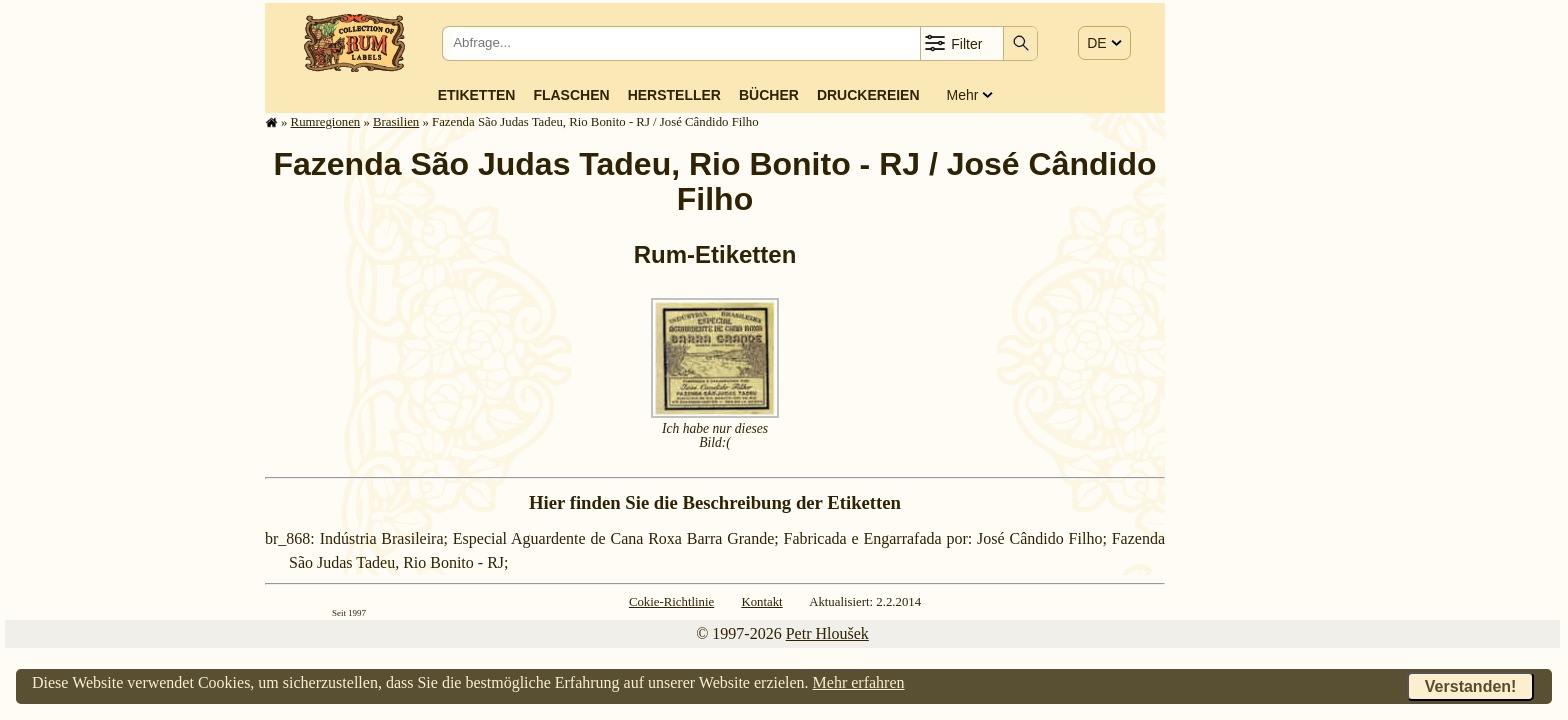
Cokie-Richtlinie (671, 602)
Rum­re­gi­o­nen (326, 122)
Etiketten (477, 95)
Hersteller (674, 95)
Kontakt (761, 602)
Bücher (769, 95)
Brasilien (396, 122)
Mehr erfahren (859, 682)
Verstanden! (1471, 686)
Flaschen (571, 95)
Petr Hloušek (827, 633)
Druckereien (868, 95)
